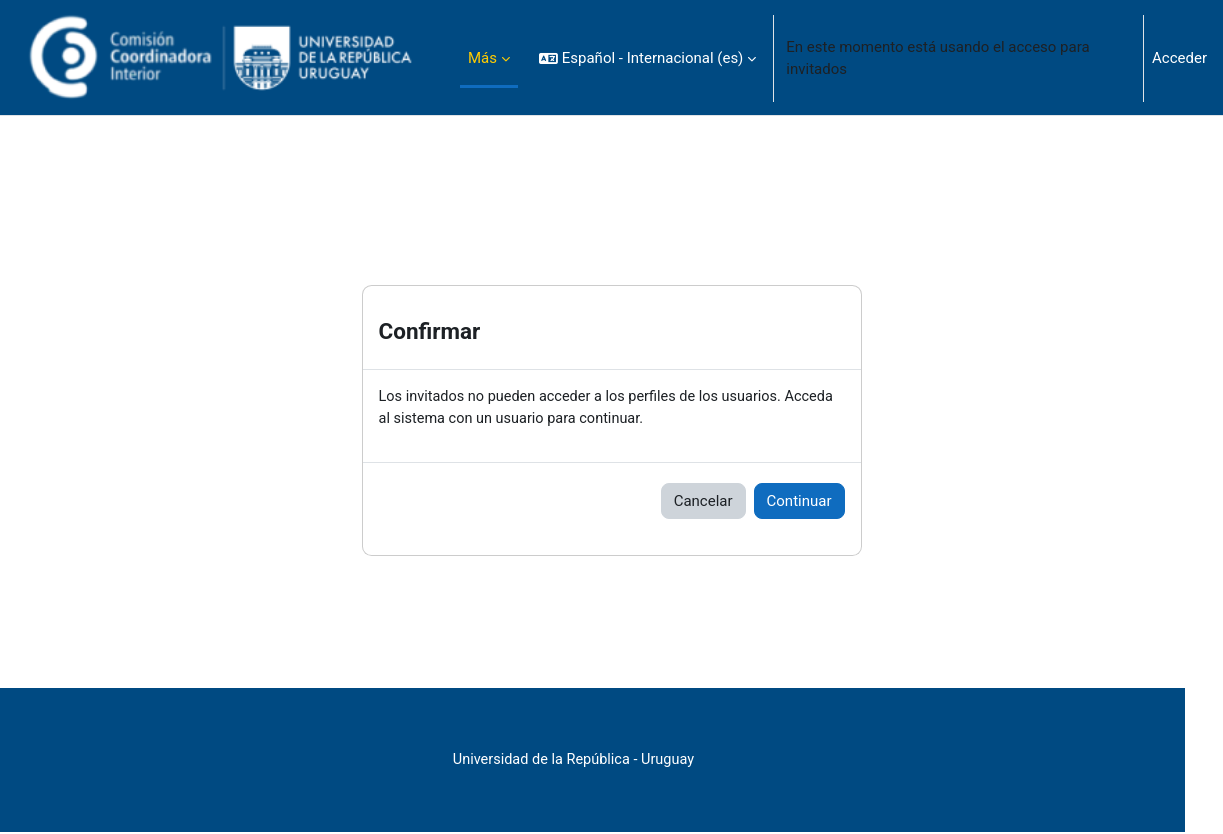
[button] (647, 58)
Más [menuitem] (482, 58)
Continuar (799, 502)
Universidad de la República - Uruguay (612, 761)
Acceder (1179, 58)
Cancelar (703, 502)
